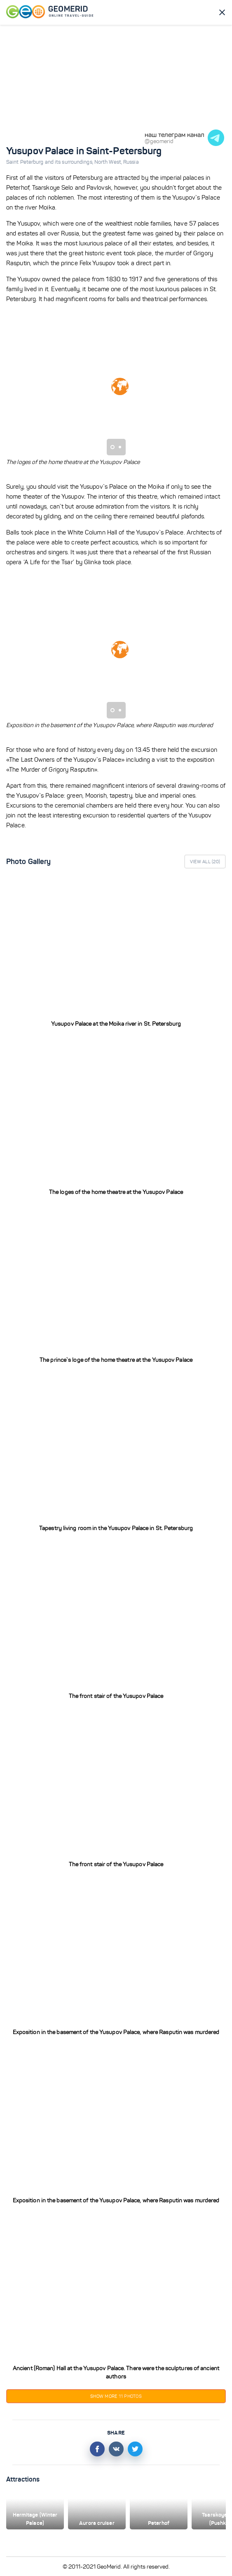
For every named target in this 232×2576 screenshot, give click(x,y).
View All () (205, 861)
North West (108, 162)
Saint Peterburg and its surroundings (50, 162)
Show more (116, 2396)
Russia (131, 162)
